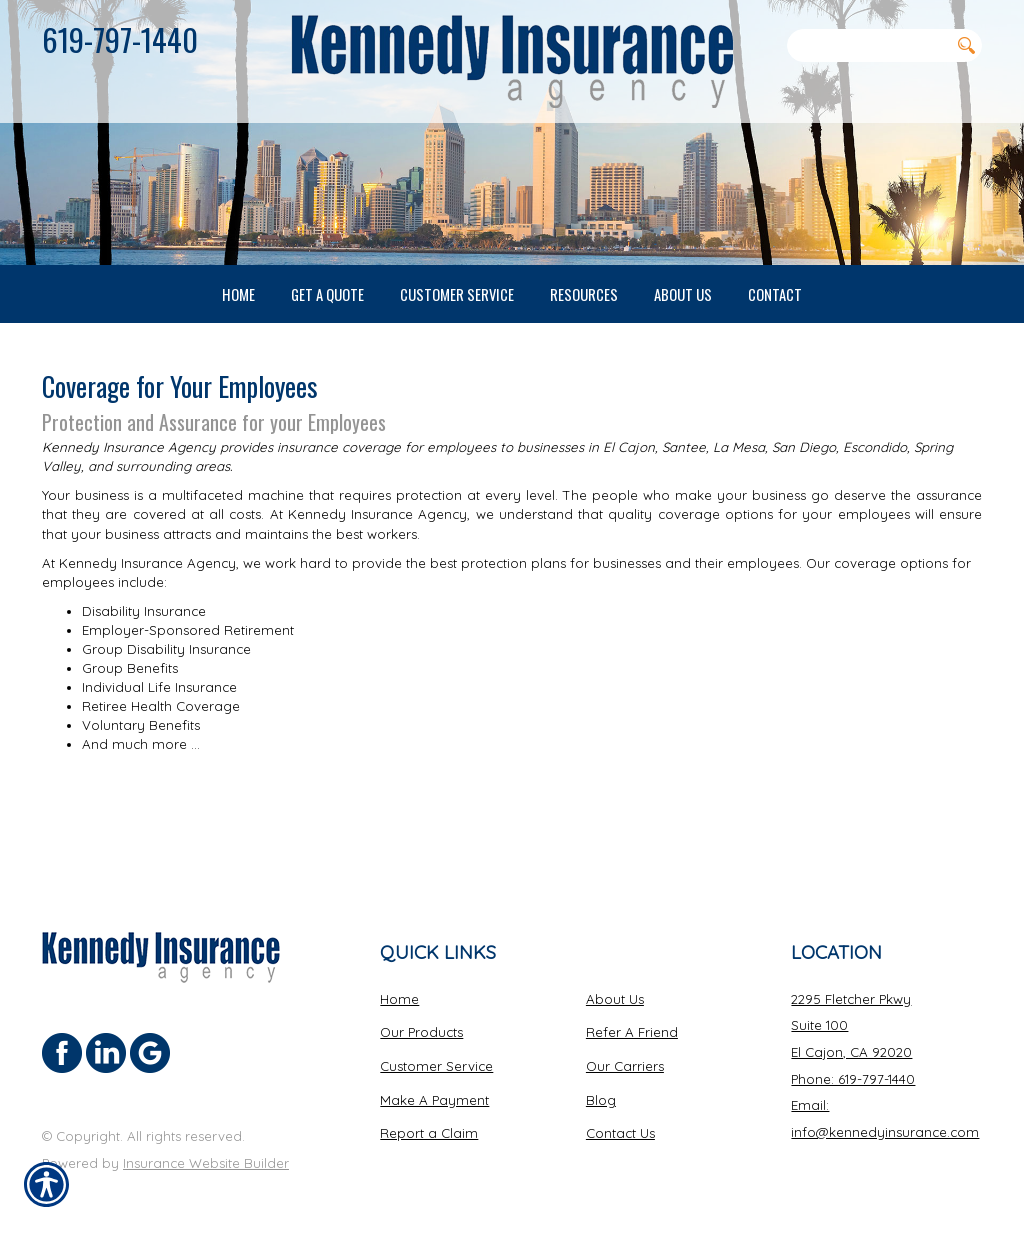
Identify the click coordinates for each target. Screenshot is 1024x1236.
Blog (601, 1084)
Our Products (421, 1017)
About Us (615, 983)
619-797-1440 (120, 39)
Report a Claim (429, 1118)
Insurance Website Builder (206, 1147)
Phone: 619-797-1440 (853, 1063)
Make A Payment (434, 1084)
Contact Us (620, 1118)
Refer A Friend (632, 1017)
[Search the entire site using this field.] (868, 45)
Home (399, 983)
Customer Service (436, 1050)
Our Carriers (625, 1050)
